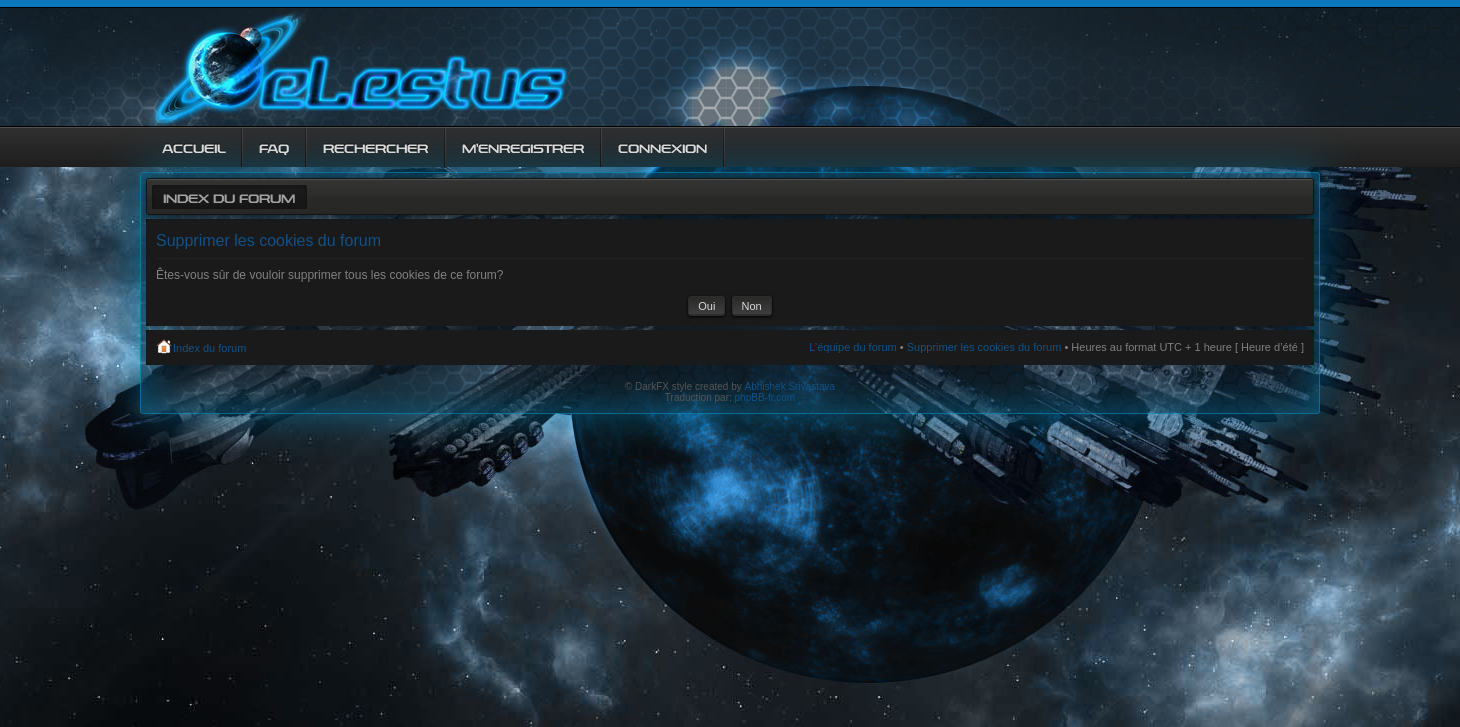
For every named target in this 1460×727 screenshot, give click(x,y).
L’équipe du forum (852, 347)
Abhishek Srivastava (790, 386)
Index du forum (229, 196)
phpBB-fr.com (765, 397)
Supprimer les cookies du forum (984, 347)
